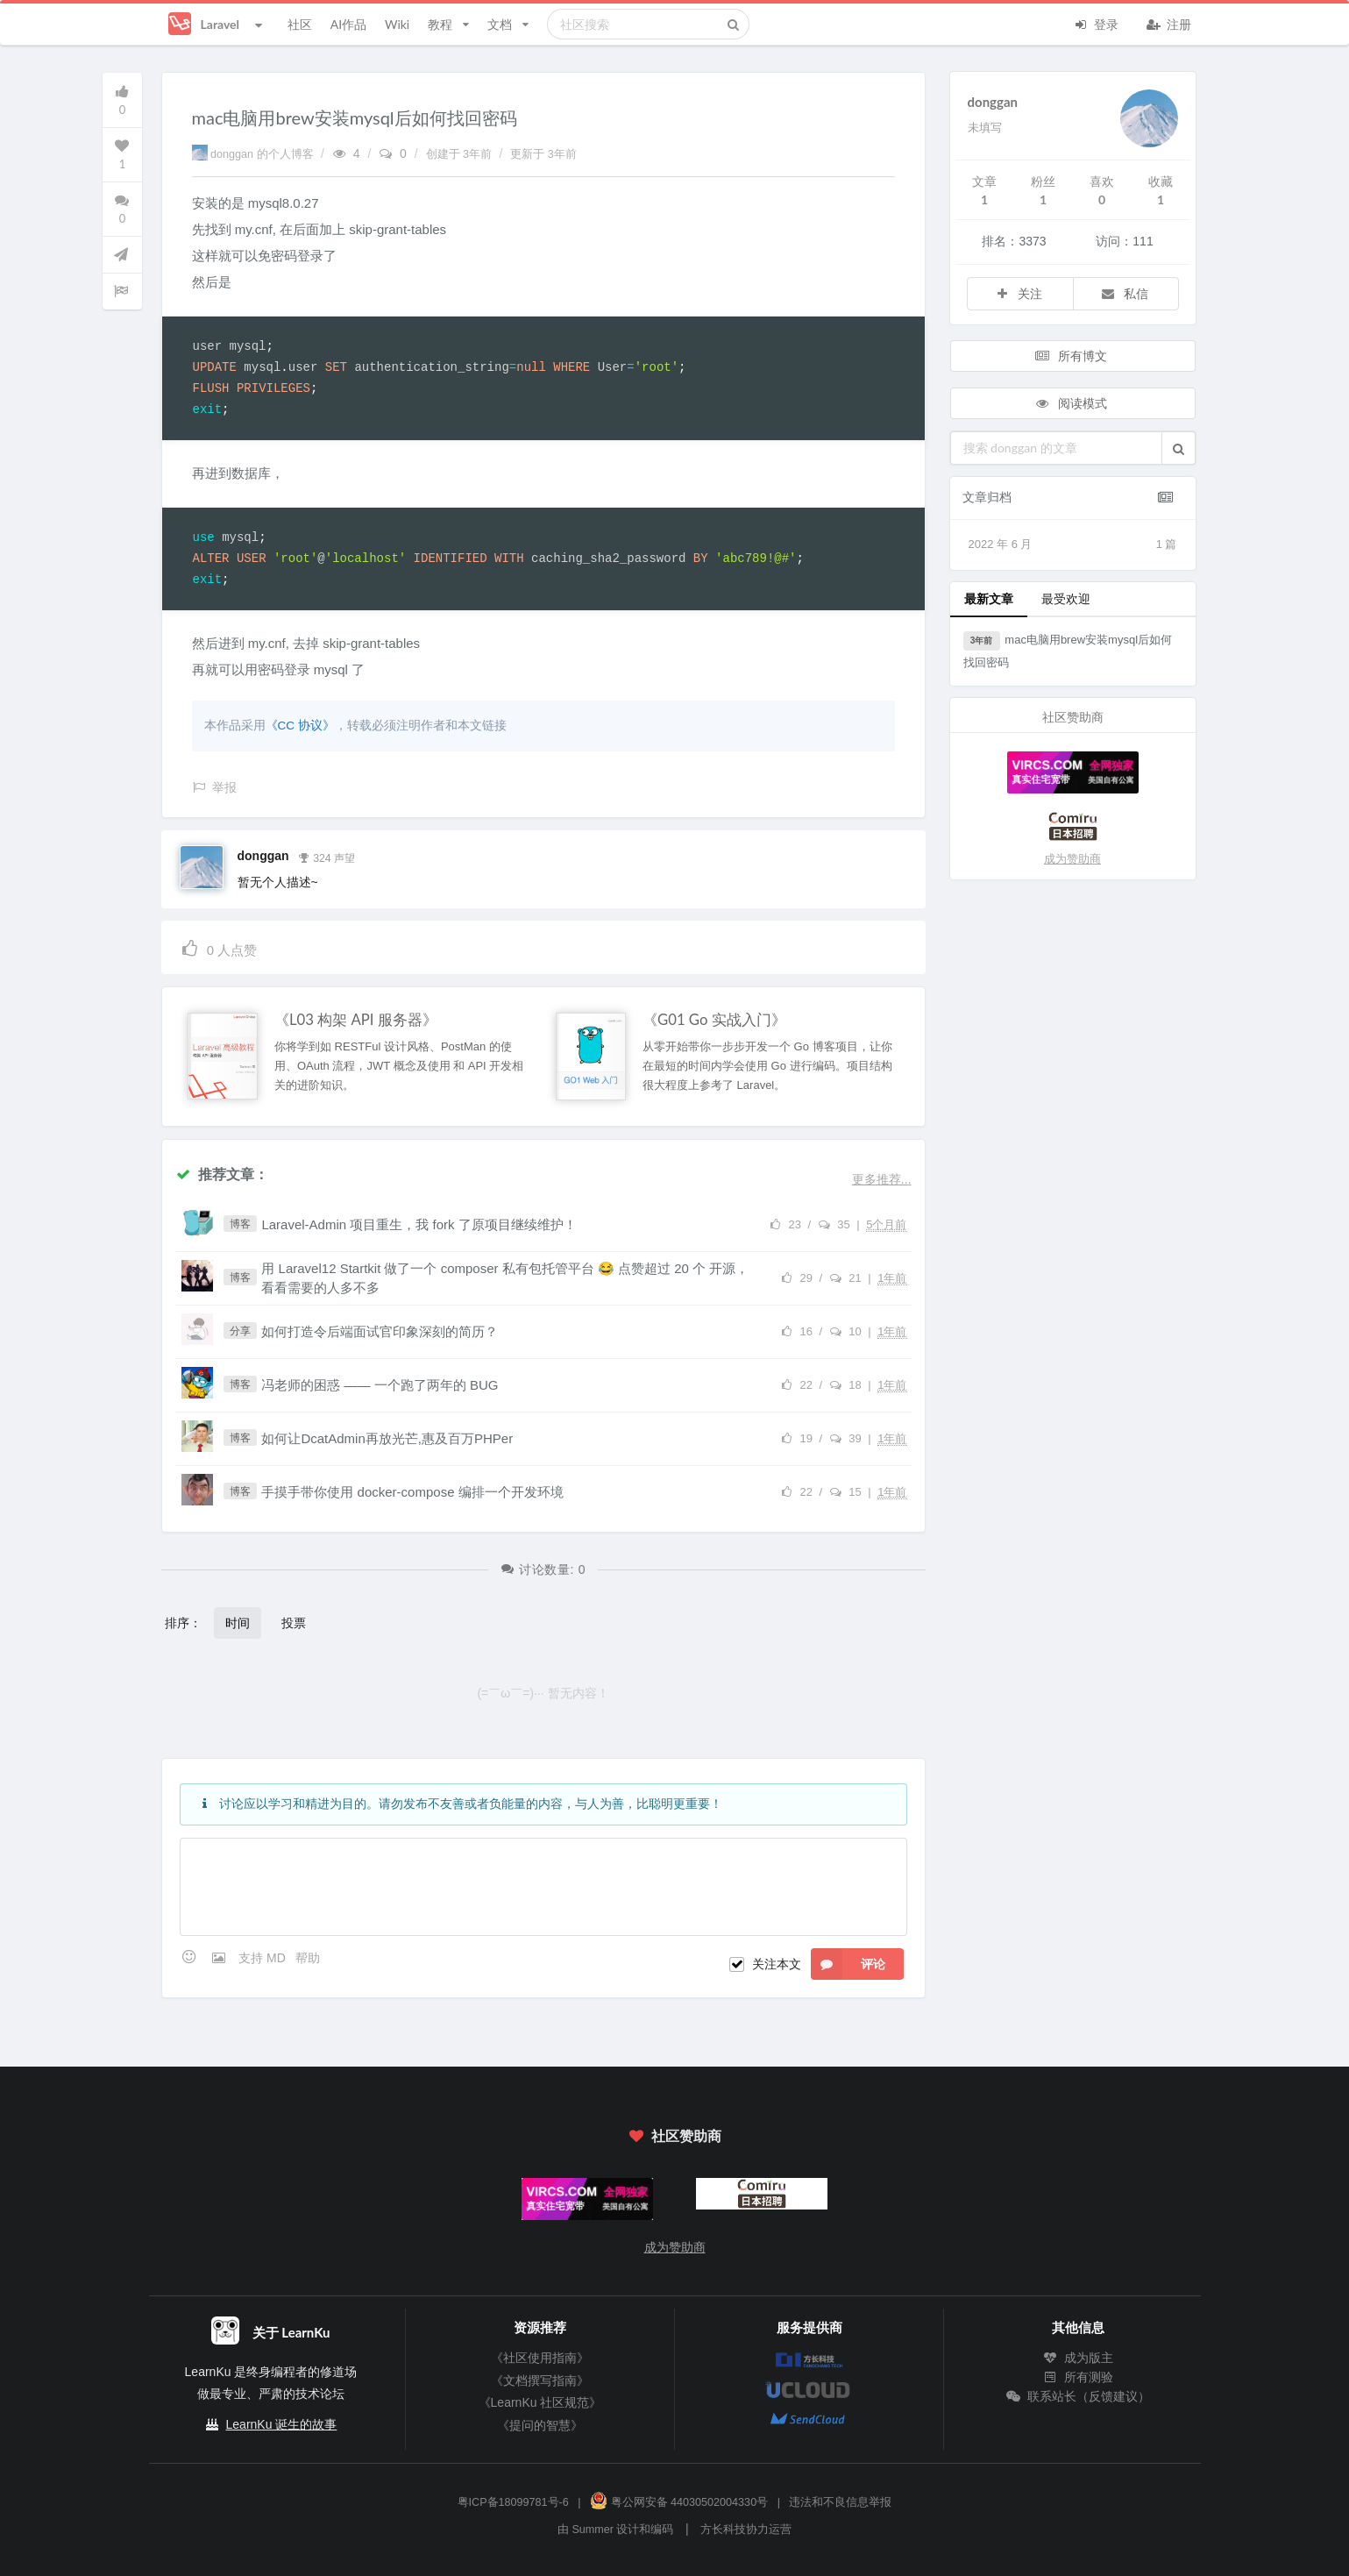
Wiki (397, 24)
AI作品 (348, 24)
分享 (240, 1331)
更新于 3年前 (543, 154)
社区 (300, 24)
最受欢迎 (1065, 598)
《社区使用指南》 (540, 2358)
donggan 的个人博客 (254, 154)
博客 (240, 1224)
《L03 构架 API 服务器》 (355, 1019)
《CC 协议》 (300, 725)
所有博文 (1071, 355)
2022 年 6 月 (1073, 544)
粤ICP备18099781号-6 (513, 2502)
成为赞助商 (1072, 858)
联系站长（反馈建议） (1078, 2396)
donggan (263, 856)
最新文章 (988, 598)
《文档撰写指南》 (540, 2380)
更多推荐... (882, 1179)
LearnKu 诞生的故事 (281, 2424)
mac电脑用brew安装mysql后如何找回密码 (1068, 650)
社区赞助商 (674, 2135)
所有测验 (1078, 2377)
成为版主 (1078, 2358)
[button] (1178, 448)
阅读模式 (1071, 402)
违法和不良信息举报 (840, 2502)
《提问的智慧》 (540, 2425)
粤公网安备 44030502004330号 (679, 2502)
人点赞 (219, 947)
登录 (1096, 23)
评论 (848, 1964)
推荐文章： (221, 1173)
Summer (593, 2529)
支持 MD (263, 1958)
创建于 (460, 154)
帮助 (307, 1958)
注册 (1169, 23)
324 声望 (326, 857)
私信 (1123, 293)
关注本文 (776, 1964)
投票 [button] (293, 1622)
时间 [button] (237, 1622)
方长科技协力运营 (746, 2529)
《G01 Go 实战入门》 (714, 1019)
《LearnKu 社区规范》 (540, 2402)
